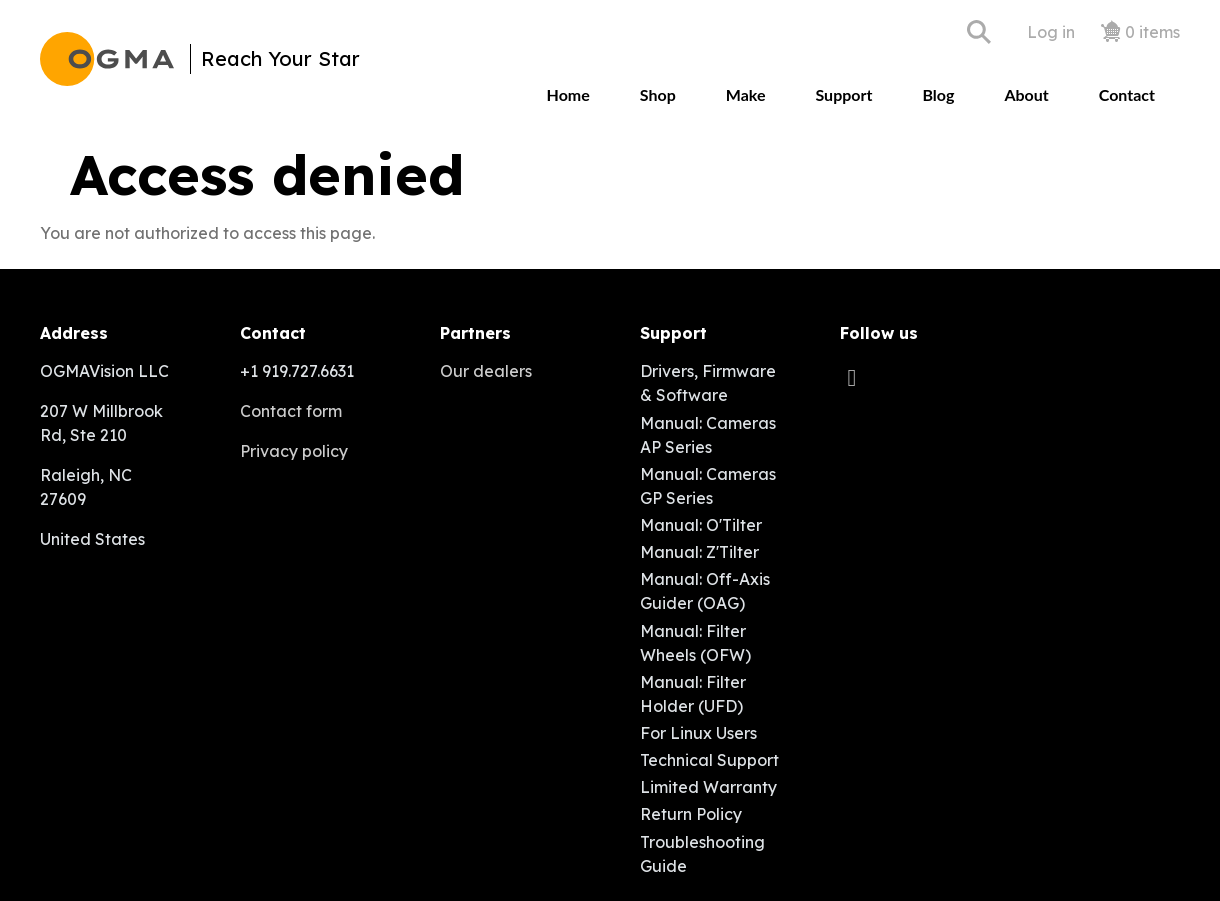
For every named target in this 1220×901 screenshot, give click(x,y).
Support (843, 94)
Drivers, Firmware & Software (708, 383)
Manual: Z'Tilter (699, 552)
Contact (1127, 94)
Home (568, 94)
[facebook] (857, 377)
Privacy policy (294, 451)
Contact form (291, 411)
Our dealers (486, 371)
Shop (658, 94)
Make (746, 94)
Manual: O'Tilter (701, 525)
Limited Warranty (708, 787)
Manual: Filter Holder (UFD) (693, 694)
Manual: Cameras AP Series (708, 435)
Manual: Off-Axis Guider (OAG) (705, 591)
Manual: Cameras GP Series (708, 486)
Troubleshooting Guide (702, 854)
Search (979, 32)
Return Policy (691, 814)
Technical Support (709, 760)
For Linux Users (698, 733)
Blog (938, 94)
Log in (1051, 32)
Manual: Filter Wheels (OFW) (695, 643)
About (1026, 94)
